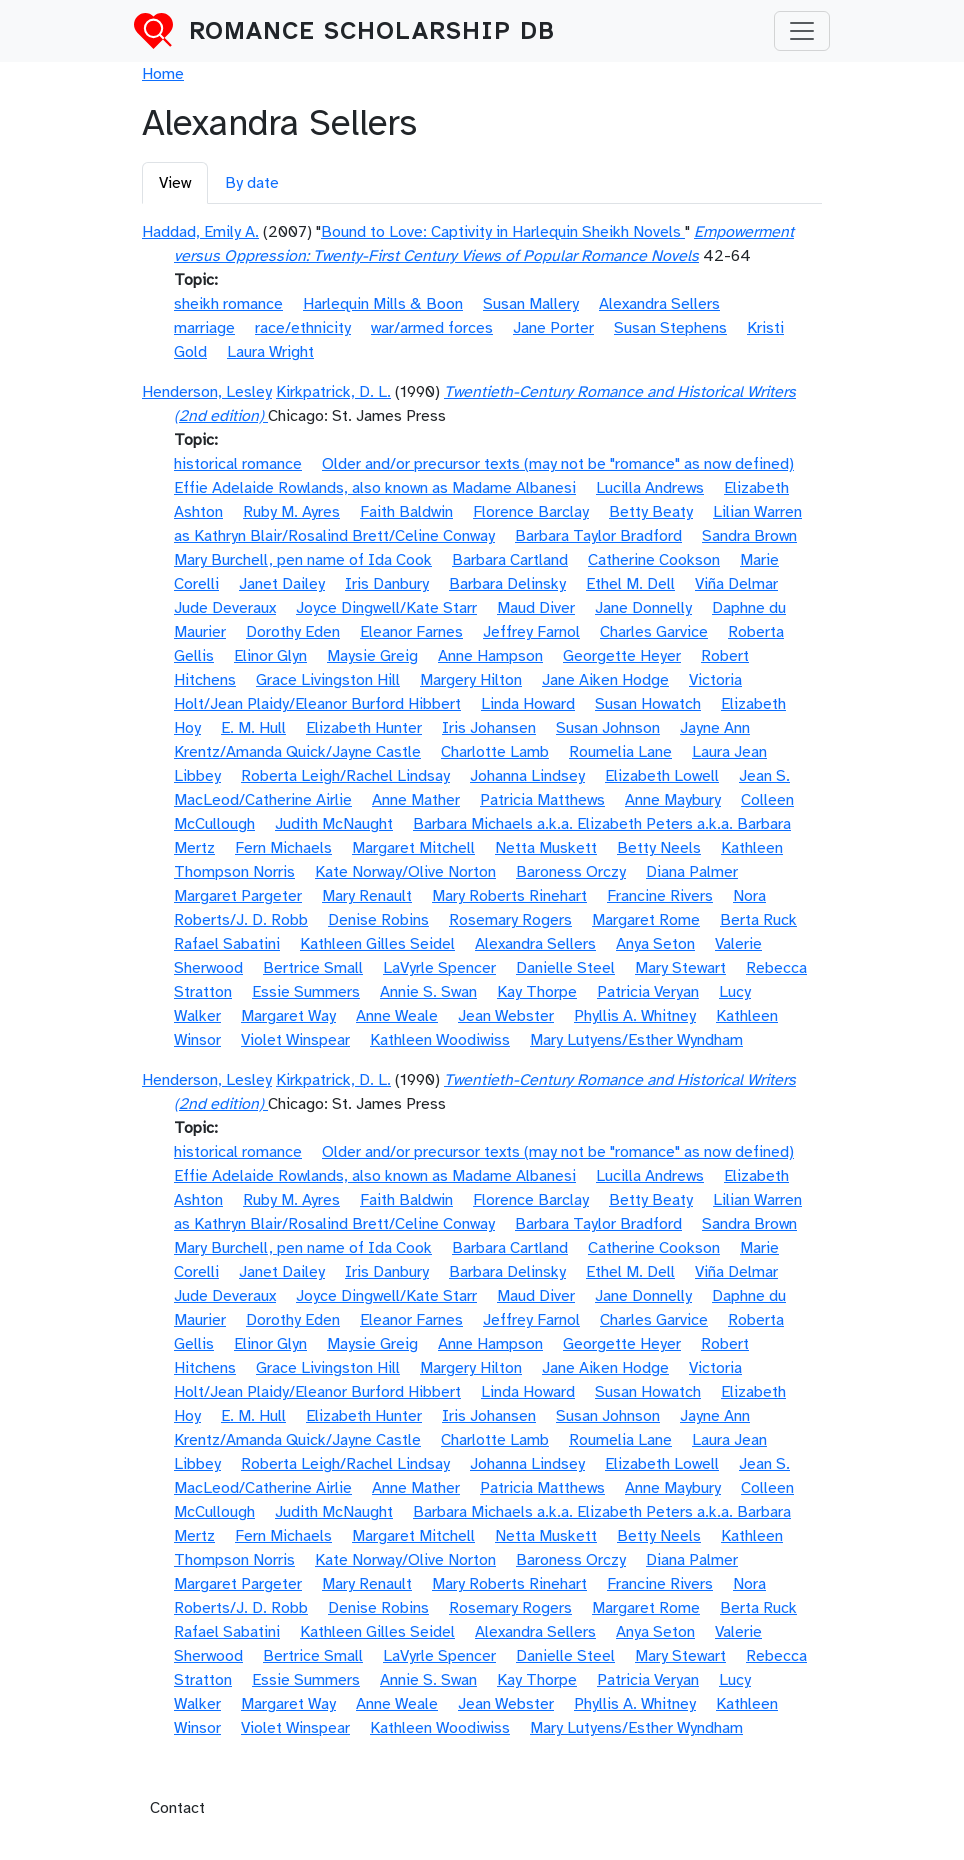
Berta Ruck (758, 920)
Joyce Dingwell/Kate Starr (386, 608)
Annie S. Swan (428, 992)
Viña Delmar (736, 584)
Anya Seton (655, 944)
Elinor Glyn (270, 656)
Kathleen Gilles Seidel (377, 944)
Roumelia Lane (620, 752)
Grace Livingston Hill (328, 680)
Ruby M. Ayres (291, 512)
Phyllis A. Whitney (635, 1016)
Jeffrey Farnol (531, 632)
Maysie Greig (372, 656)
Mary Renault (367, 896)
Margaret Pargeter (238, 896)
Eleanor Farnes (411, 632)
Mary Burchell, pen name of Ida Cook (303, 560)
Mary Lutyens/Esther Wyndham (636, 1040)
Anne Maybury (673, 800)
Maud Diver (536, 608)
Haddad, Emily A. (200, 232)
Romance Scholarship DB (372, 31)
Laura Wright (270, 352)
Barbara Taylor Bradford (598, 536)
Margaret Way (288, 1016)
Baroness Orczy (571, 872)
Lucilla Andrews (650, 488)
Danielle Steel (565, 968)
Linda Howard (528, 704)
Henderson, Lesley (207, 392)
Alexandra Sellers (659, 304)
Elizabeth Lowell (662, 776)
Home (163, 74)
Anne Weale (397, 1016)
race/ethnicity (303, 328)
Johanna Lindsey (527, 776)
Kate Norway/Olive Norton (405, 872)
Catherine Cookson (654, 560)
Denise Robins (378, 920)
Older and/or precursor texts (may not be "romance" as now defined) (558, 464)
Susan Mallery (531, 304)
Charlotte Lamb (495, 752)
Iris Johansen (489, 728)
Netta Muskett (546, 848)
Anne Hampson (490, 656)
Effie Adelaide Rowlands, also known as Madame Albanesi (375, 488)
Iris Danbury (387, 584)
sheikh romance (228, 304)
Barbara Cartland (510, 560)
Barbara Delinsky (507, 584)
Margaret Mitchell (413, 848)
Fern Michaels (283, 848)
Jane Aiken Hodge (605, 680)
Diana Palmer (692, 872)
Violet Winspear (295, 1040)
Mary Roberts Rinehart (509, 896)
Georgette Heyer (622, 656)
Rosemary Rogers (510, 920)
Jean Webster (506, 1016)
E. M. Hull (253, 728)
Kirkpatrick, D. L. (333, 392)
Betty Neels (659, 848)
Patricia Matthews (542, 800)
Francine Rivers (660, 896)
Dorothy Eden (293, 632)
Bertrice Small (313, 968)
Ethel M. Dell (630, 584)
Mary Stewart (680, 968)
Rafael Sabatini (227, 944)
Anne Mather (416, 800)
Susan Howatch (648, 704)
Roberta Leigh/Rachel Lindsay (345, 776)
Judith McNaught (334, 824)
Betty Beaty (651, 512)
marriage (204, 328)
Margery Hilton (471, 680)
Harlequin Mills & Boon (383, 304)
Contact (177, 1808)
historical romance (238, 464)
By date (252, 183)
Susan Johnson (608, 728)
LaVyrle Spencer (439, 968)
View (175, 183)
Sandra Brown (749, 536)
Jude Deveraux (225, 608)
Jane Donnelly (643, 608)
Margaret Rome (646, 920)
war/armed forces (432, 328)
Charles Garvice (654, 632)
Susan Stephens (670, 328)
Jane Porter (553, 328)
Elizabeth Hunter (364, 728)
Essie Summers (306, 992)
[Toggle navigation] (802, 31)
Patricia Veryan (648, 992)
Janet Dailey (282, 584)
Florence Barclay (531, 512)
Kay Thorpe (537, 992)
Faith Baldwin (406, 512)
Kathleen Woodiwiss (440, 1040)
